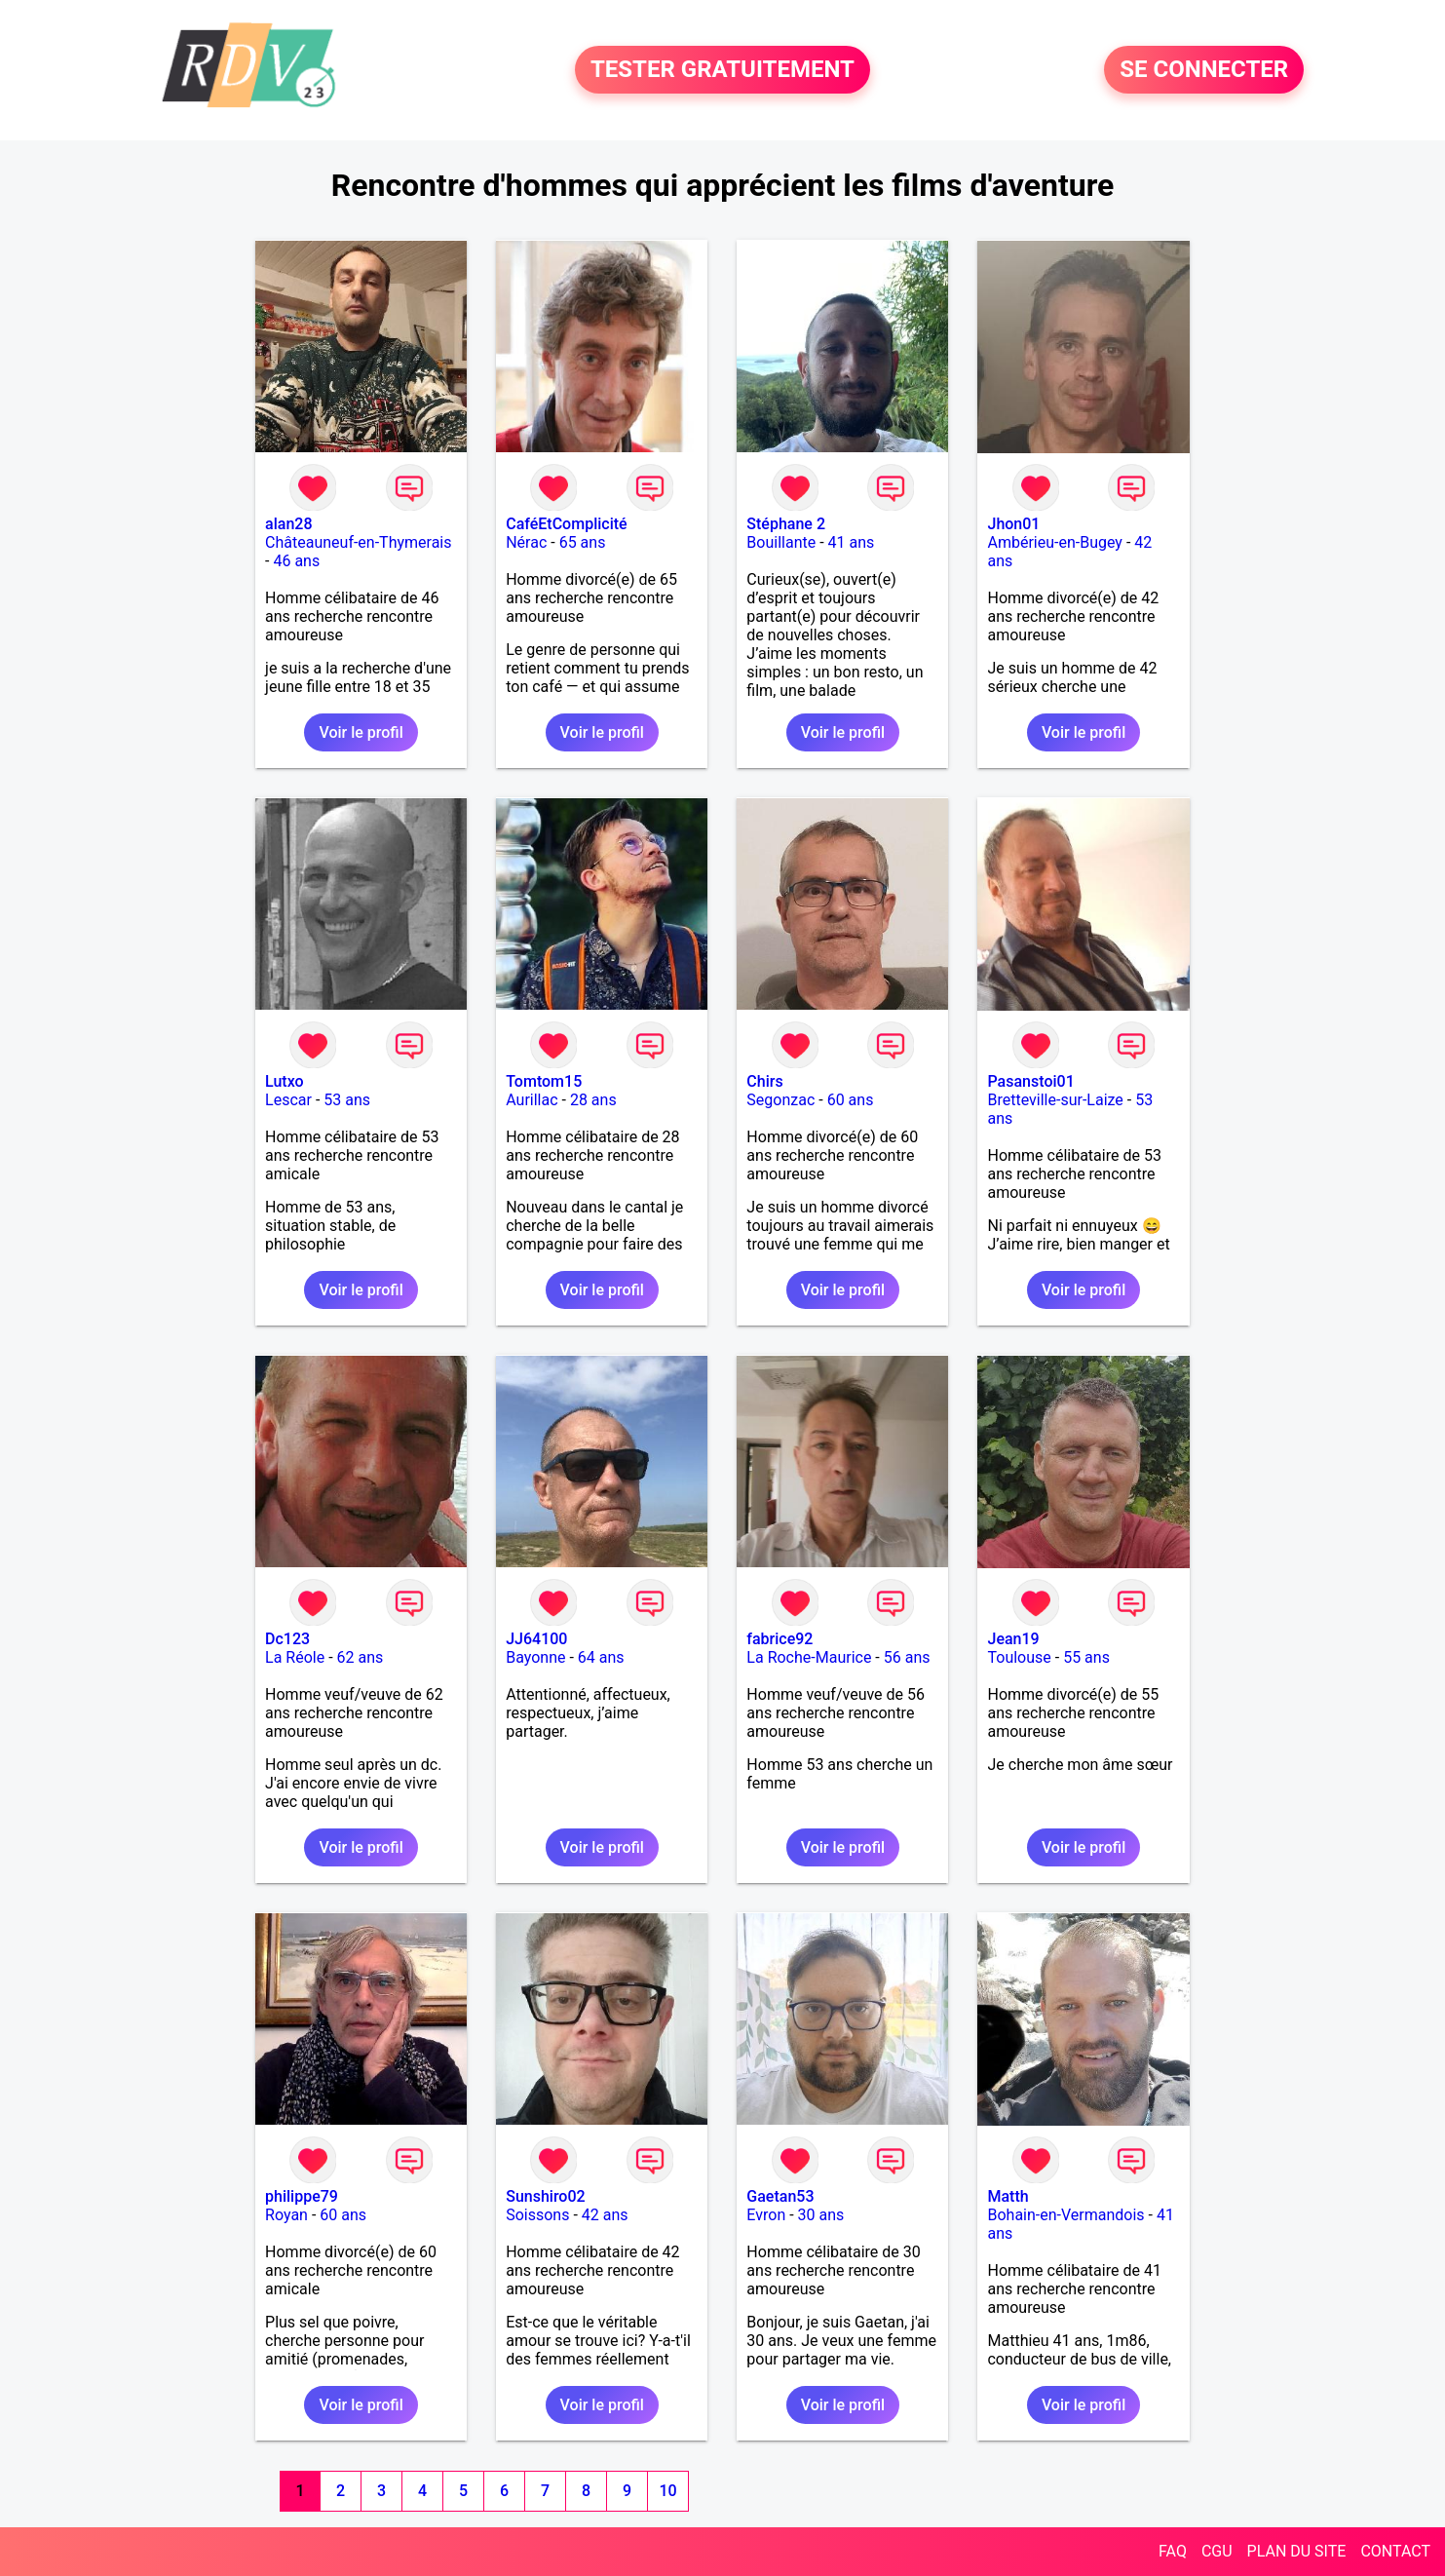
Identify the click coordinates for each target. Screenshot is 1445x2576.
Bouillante (781, 542)
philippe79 (301, 2196)
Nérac (526, 542)
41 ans (851, 542)
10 (667, 2490)
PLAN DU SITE (1297, 2551)
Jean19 (1013, 1639)
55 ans (1086, 1657)
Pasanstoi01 (1030, 1081)
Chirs (764, 1081)
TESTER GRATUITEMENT (722, 70)
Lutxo (284, 1081)
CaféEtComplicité (566, 524)
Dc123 (287, 1639)
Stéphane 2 (785, 524)
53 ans (346, 1100)
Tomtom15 (544, 1081)
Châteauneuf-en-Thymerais (358, 542)
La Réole (294, 1657)
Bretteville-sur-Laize (1054, 1100)
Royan (286, 2215)
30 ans (821, 2215)
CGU (1217, 2551)
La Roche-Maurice (808, 1657)
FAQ (1173, 2551)
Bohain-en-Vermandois (1065, 2215)
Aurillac (531, 1100)
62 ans (360, 1657)
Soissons (537, 2215)
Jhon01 (1013, 524)
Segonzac (780, 1100)
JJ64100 (536, 1639)
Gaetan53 (780, 2196)
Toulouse (1018, 1657)
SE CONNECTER (1204, 70)
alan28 (288, 524)
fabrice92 (779, 1639)
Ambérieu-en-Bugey (1054, 542)
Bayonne (535, 1657)
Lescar (288, 1100)
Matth (1007, 2196)
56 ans (907, 1657)
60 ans (850, 1100)
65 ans (582, 542)
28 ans (593, 1100)
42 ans (605, 2215)
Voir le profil (360, 732)
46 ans (296, 561)
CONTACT (1395, 2551)
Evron (765, 2215)
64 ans (601, 1657)
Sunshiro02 (545, 2196)
